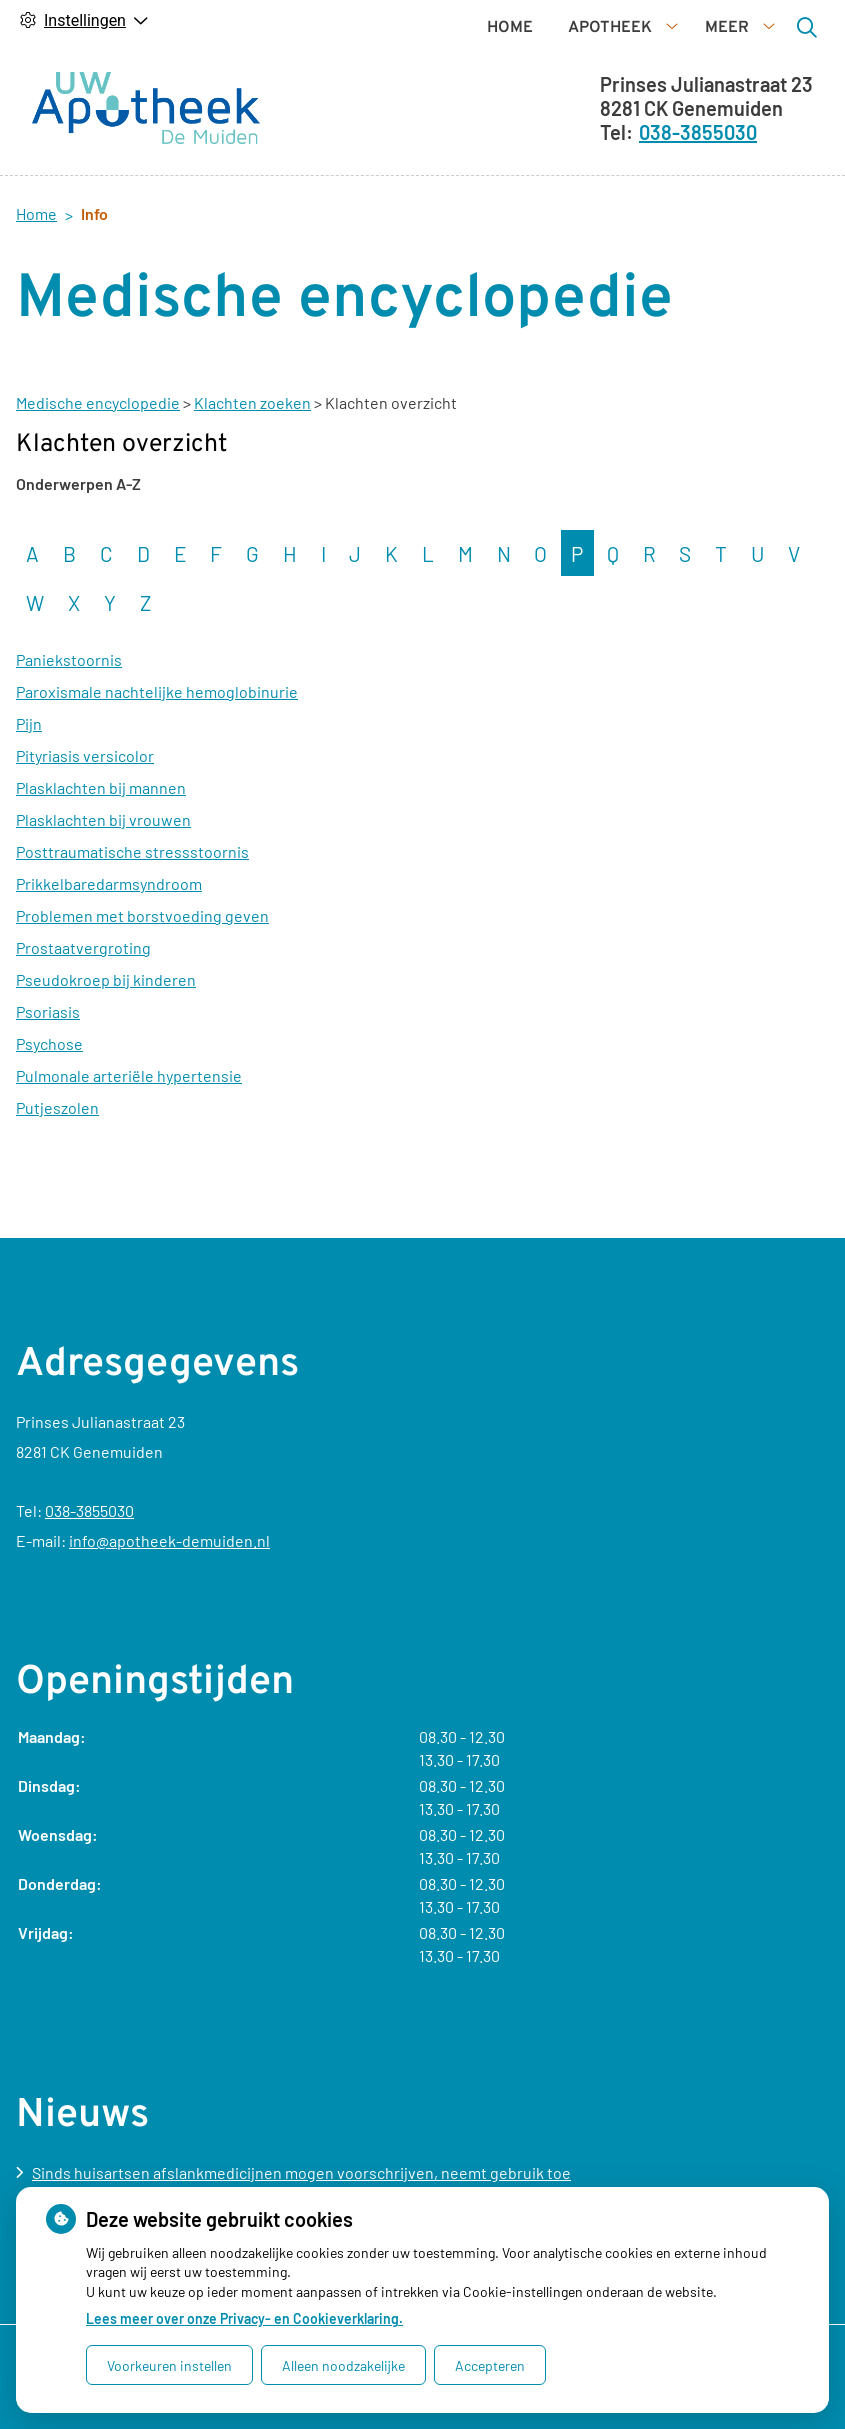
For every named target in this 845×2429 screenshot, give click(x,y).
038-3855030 (89, 1510)
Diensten (333, 143)
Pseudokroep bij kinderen (106, 1013)
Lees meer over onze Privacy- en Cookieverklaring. (244, 2318)
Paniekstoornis (69, 693)
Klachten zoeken (252, 436)
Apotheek (417, 102)
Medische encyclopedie (98, 436)
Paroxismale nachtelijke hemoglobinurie (157, 725)
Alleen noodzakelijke (343, 2365)
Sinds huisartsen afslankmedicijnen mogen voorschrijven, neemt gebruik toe (301, 2172)
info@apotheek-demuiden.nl (169, 1540)
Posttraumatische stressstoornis (132, 885)
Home (317, 102)
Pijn (29, 757)
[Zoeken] (645, 121)
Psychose (49, 1077)
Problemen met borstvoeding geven (142, 949)
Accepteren (490, 2365)
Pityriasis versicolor (85, 789)
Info (443, 143)
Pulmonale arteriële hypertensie (129, 1109)
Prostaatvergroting (83, 981)
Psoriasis (48, 1045)
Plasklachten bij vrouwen (103, 853)
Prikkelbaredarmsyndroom (109, 917)
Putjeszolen (57, 1141)
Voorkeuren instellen (169, 2365)
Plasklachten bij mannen (101, 821)
